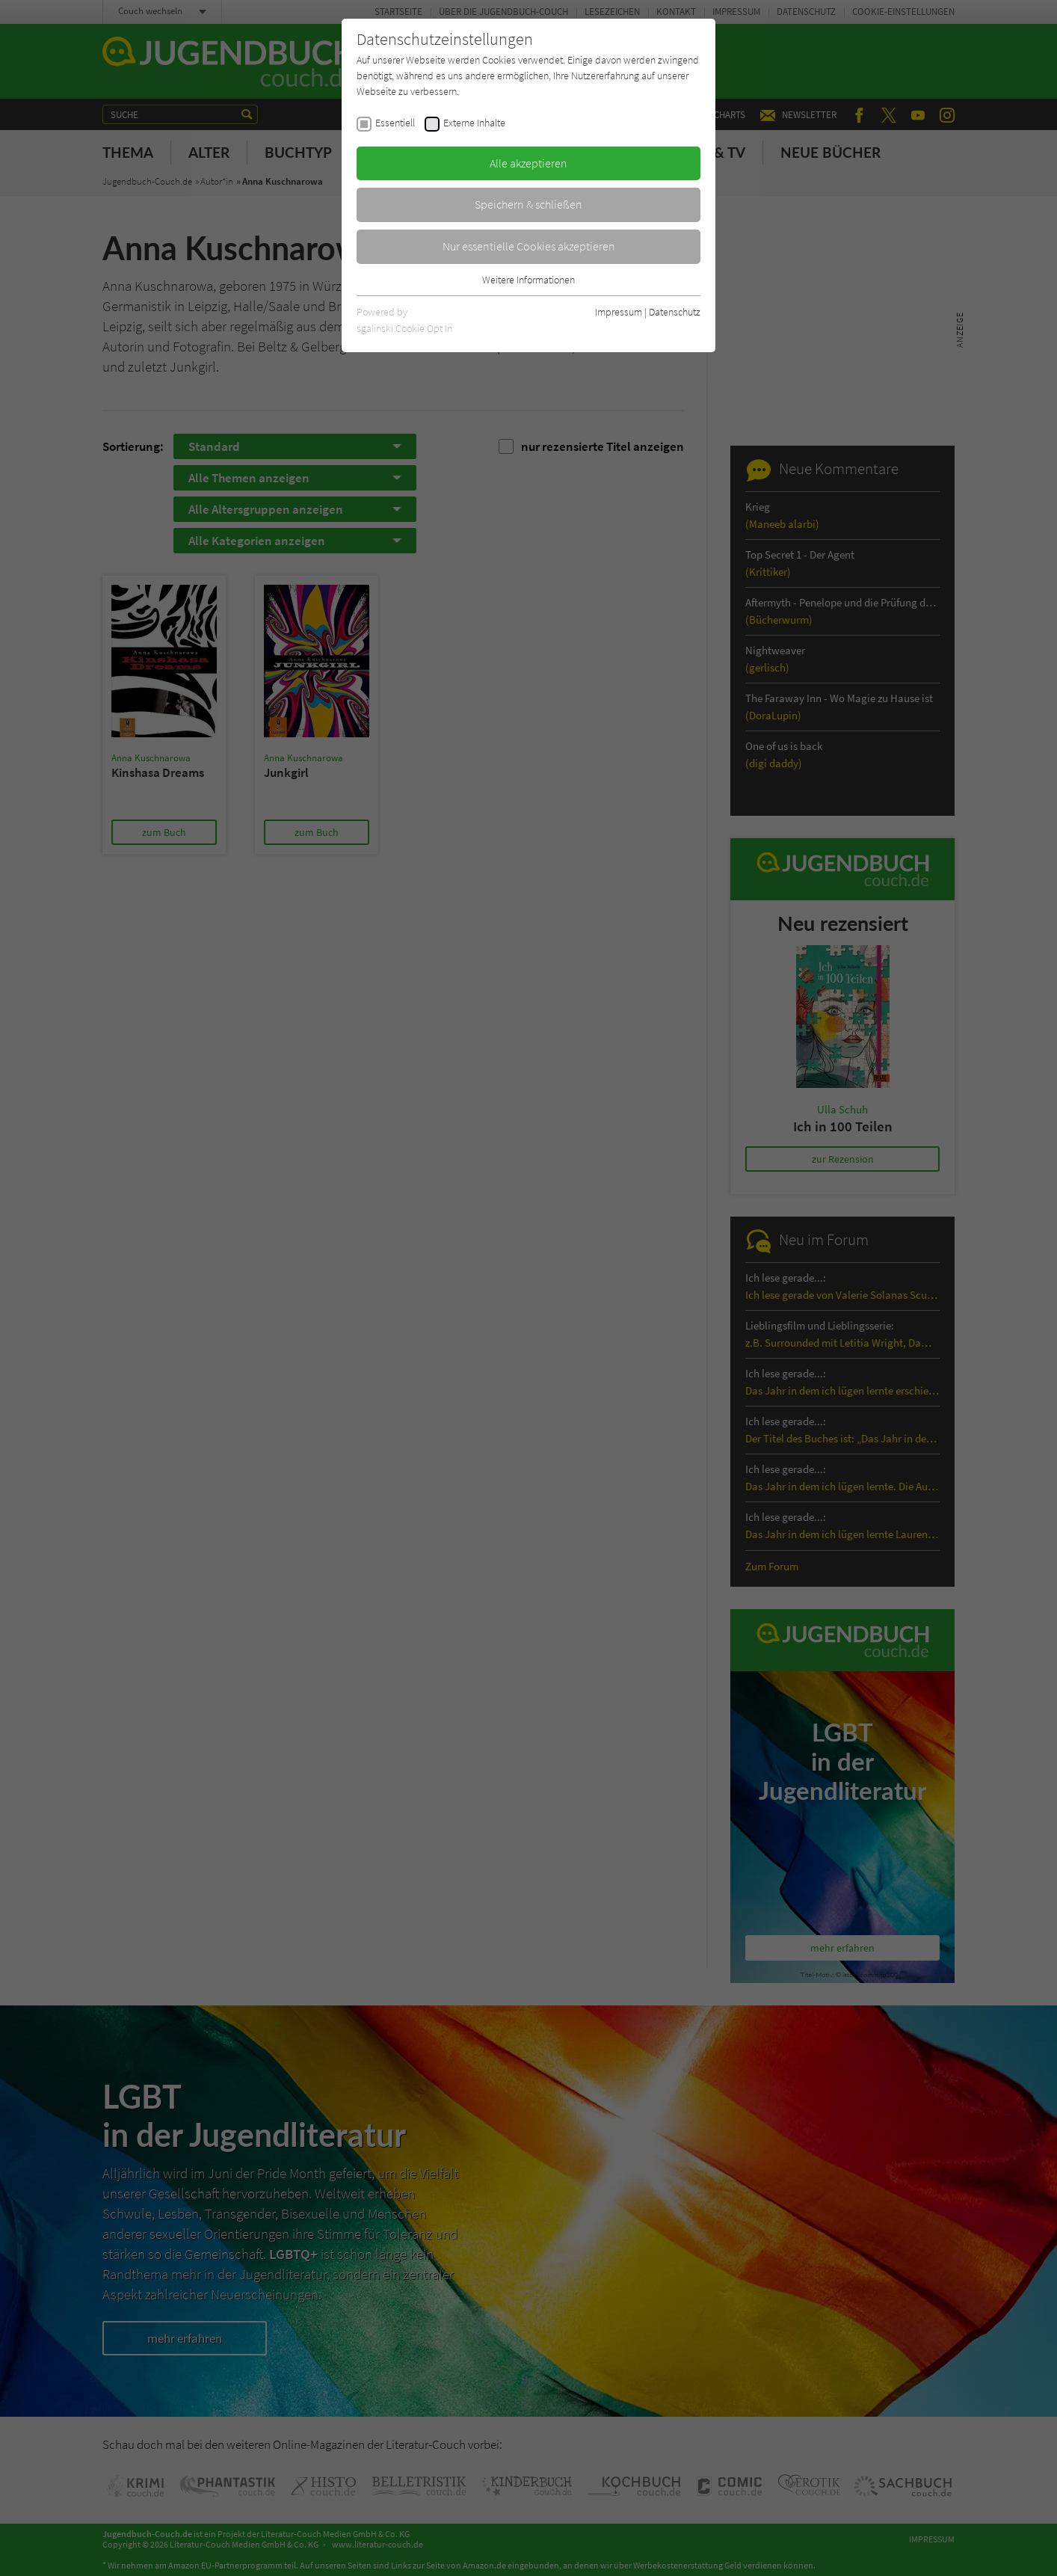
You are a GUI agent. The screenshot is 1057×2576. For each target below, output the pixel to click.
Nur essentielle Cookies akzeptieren (529, 246)
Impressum (618, 312)
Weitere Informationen (528, 279)
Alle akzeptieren (528, 163)
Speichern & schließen (528, 204)
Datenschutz (674, 312)
